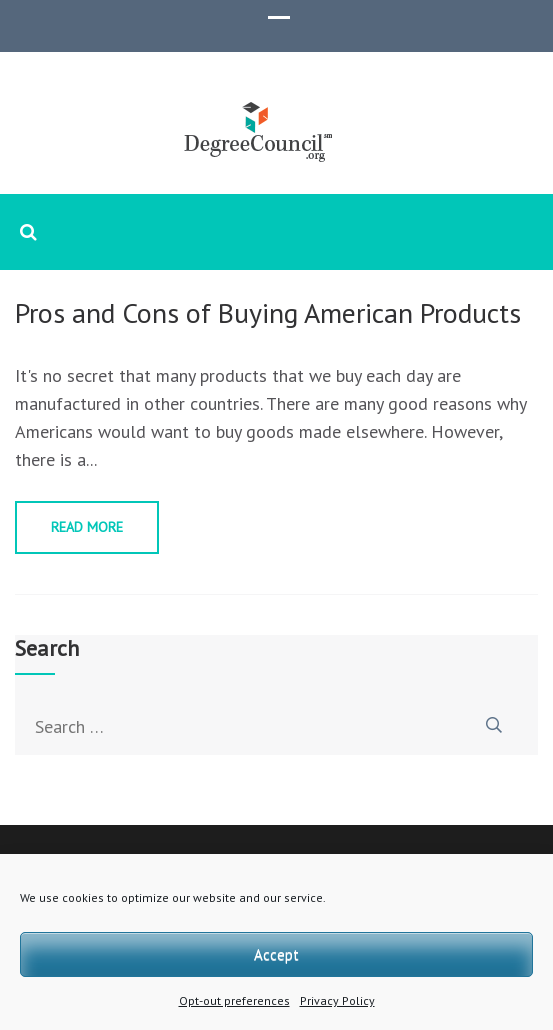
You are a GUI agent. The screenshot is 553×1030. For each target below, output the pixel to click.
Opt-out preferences (234, 1000)
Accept (276, 954)
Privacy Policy (337, 1000)
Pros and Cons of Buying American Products (268, 312)
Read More (87, 527)
